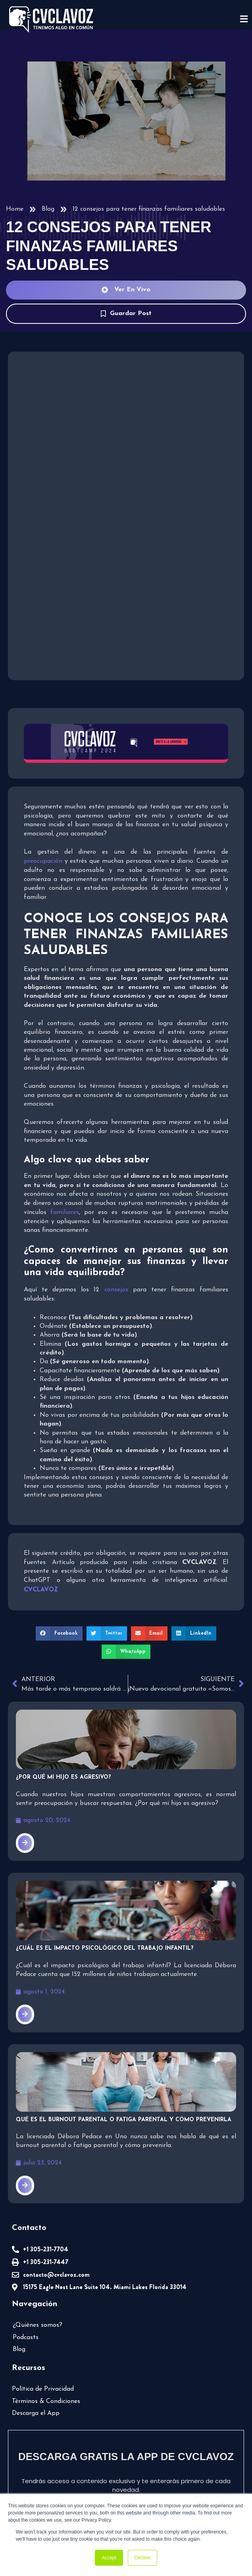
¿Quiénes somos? (37, 2325)
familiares (64, 1212)
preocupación (43, 861)
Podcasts (25, 2337)
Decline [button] (142, 2558)
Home (14, 209)
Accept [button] (109, 2558)
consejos (116, 1290)
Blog (48, 209)
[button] (59, 1633)
